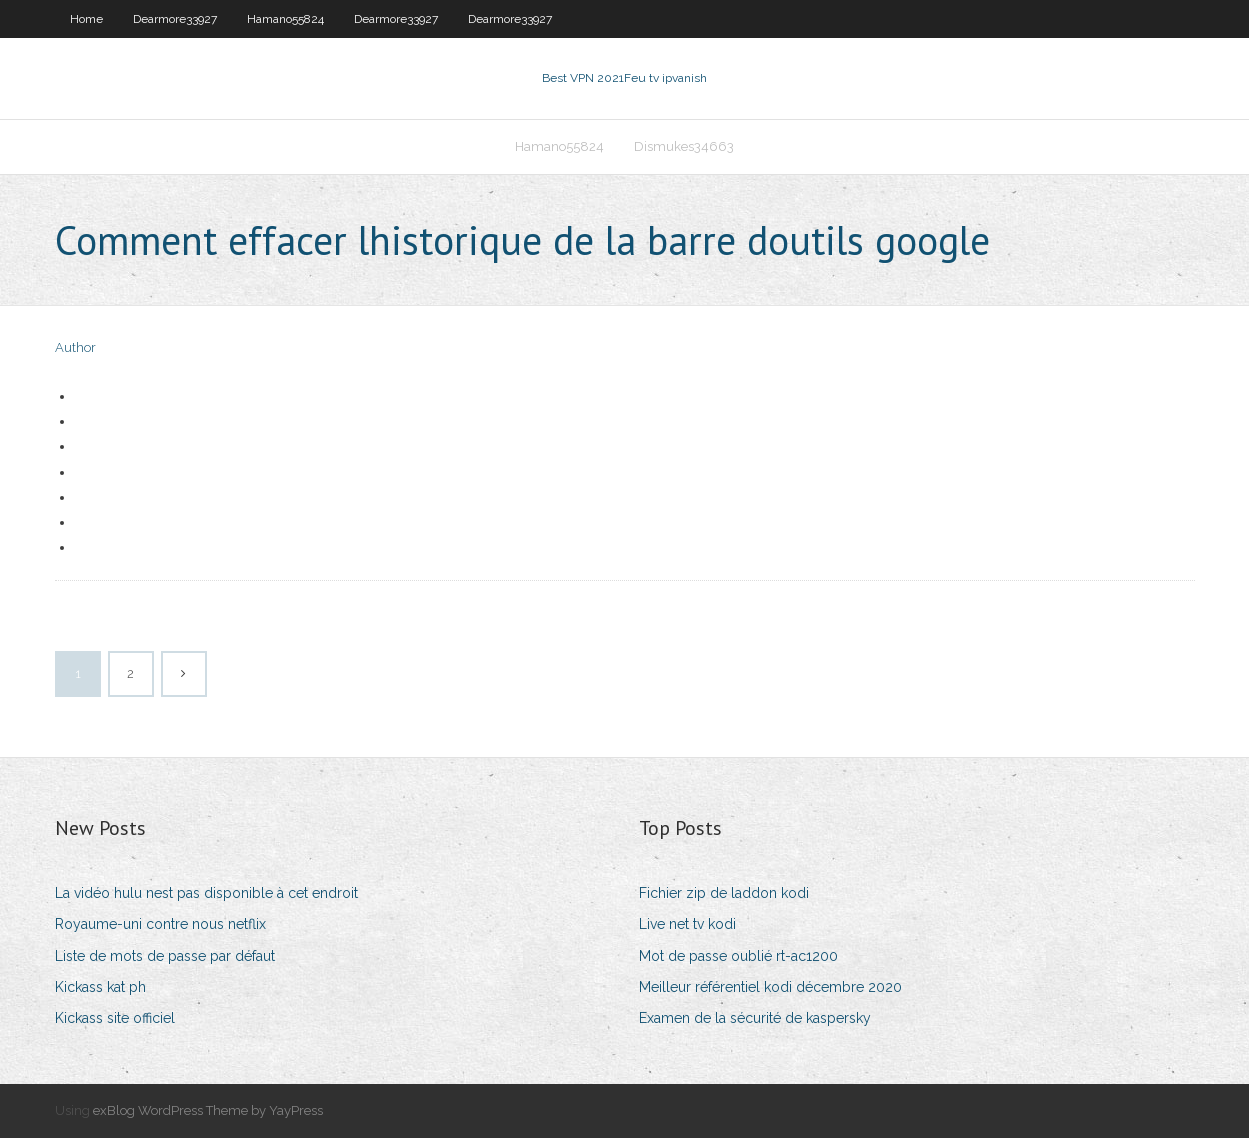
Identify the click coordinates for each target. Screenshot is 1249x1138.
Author (75, 347)
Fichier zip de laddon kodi (724, 893)
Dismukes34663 (684, 146)
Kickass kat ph (100, 987)
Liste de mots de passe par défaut (165, 956)
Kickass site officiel (115, 1018)
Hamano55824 (285, 19)
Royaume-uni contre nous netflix (160, 924)
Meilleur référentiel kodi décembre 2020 (770, 987)
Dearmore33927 (175, 19)
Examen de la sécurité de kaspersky (755, 1018)
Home (86, 19)
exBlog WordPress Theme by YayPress (208, 1110)
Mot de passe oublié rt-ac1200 (738, 956)
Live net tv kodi (687, 924)
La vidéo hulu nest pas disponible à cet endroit (206, 893)
